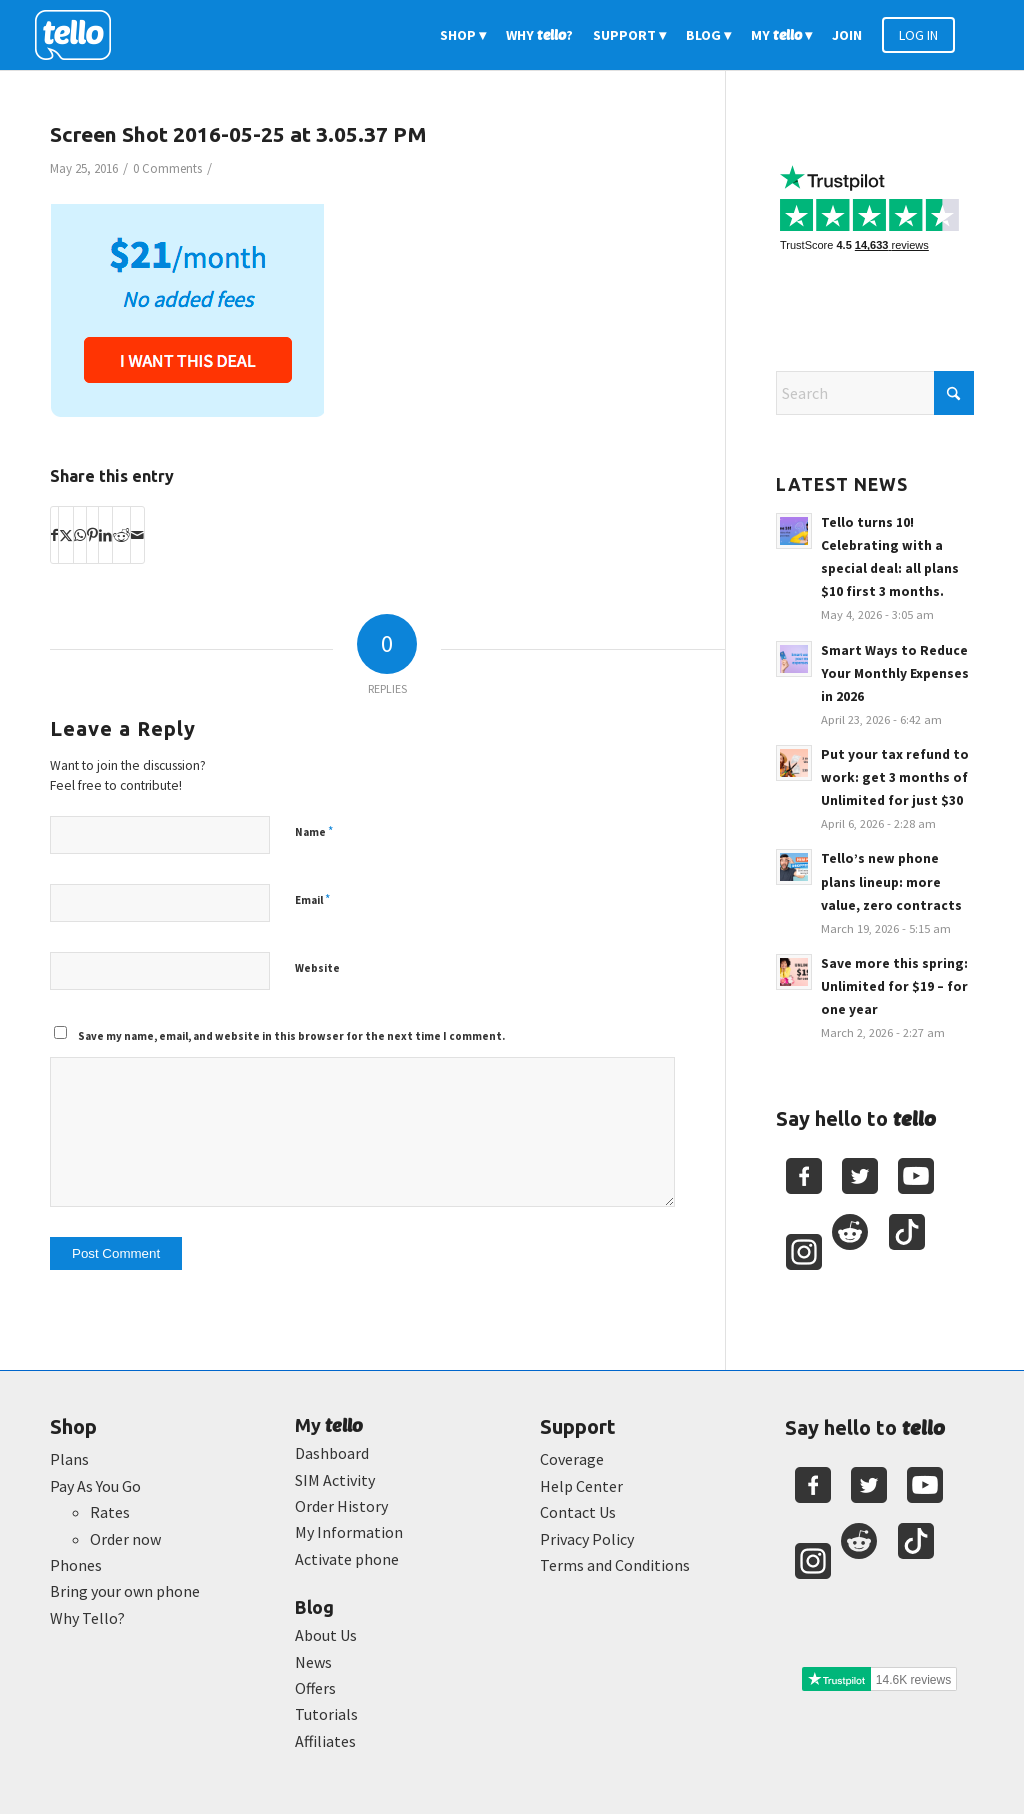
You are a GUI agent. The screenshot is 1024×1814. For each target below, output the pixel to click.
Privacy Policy (587, 1539)
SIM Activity (335, 1480)
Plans (69, 1459)
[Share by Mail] (137, 535)
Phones (76, 1565)
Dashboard (332, 1453)
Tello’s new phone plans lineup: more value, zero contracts (891, 881)
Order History (341, 1506)
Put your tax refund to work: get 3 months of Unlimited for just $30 (895, 777)
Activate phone (347, 1559)
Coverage (572, 1459)
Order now (125, 1539)
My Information (349, 1532)
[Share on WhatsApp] (80, 535)
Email (312, 899)
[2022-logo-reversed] (80, 35)
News (313, 1662)
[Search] (875, 393)
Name (314, 831)
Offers (315, 1688)
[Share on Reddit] (121, 535)
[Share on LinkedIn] (105, 535)
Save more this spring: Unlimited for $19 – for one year (894, 986)
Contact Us (578, 1512)
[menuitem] (463, 35)
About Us (326, 1635)
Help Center (581, 1486)
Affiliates (325, 1741)
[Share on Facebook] (54, 535)
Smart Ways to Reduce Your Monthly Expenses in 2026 (895, 673)
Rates (110, 1512)
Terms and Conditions (615, 1565)
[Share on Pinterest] (92, 535)
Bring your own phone (125, 1591)
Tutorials (326, 1714)
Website (317, 968)
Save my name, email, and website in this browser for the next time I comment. (291, 1036)
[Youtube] (916, 1176)
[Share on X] (66, 535)
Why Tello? (87, 1618)
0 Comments (167, 168)
